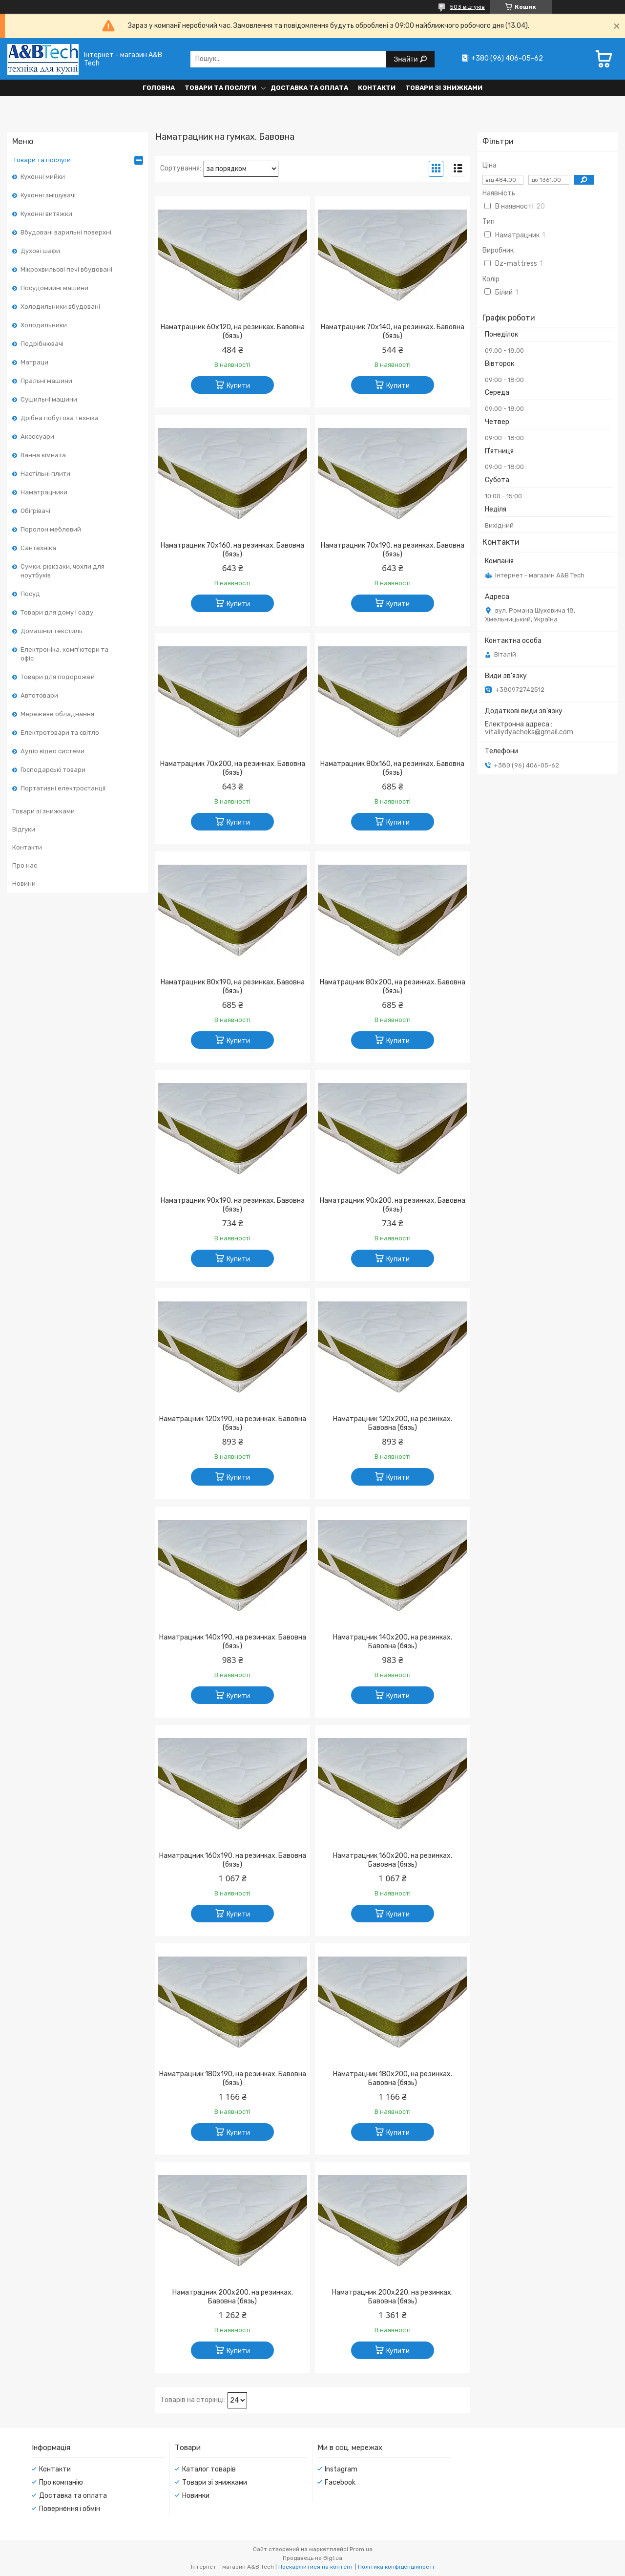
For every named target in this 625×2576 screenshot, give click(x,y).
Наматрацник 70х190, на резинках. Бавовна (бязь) (392, 549)
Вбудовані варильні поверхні (66, 232)
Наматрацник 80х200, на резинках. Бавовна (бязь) (392, 986)
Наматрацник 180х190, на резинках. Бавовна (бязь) (232, 2078)
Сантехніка (38, 548)
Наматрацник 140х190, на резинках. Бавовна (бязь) (232, 1641)
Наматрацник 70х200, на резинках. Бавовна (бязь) (232, 768)
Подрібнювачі (42, 343)
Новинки (195, 2495)
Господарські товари (53, 769)
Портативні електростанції (63, 788)
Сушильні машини (49, 399)
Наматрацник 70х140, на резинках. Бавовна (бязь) (392, 331)
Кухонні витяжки (46, 213)
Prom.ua (361, 2549)
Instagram (341, 2469)
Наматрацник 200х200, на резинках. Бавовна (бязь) (232, 2296)
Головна (159, 87)
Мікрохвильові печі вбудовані (66, 269)
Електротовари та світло (60, 732)
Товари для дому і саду (57, 612)
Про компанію (61, 2482)
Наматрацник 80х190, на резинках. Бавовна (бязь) (233, 986)
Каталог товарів (209, 2469)
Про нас (24, 865)
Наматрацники (44, 492)
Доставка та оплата (309, 87)
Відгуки (23, 829)
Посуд (30, 593)
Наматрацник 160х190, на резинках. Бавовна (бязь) (232, 1860)
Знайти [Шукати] (406, 59)
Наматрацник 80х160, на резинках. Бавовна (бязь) (392, 768)
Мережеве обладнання (57, 714)
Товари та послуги (220, 87)
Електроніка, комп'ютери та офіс (64, 654)
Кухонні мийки (43, 176)
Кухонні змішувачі (48, 195)
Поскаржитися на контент (316, 2566)
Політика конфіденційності (396, 2566)
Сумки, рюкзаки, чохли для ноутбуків (62, 571)
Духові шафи (40, 251)
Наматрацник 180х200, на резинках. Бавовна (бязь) (392, 2078)
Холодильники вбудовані (60, 306)
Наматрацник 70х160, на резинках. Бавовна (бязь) (232, 549)
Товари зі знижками (443, 87)
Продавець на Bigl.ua (312, 2558)
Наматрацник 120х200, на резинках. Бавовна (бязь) (392, 1423)
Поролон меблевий (51, 529)
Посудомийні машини (54, 288)
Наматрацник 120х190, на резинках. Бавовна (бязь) (232, 1423)
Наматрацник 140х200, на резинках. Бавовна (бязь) (392, 1641)
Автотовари (39, 695)
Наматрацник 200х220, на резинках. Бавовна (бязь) (392, 2296)
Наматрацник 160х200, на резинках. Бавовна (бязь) (392, 1860)
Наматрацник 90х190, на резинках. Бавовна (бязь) (233, 1204)
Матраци (34, 362)
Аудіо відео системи (52, 751)
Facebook (340, 2482)
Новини (24, 883)
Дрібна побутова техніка (60, 418)
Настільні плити (45, 473)
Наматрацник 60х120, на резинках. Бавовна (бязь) (233, 331)
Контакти (377, 87)
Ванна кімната (43, 455)
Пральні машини (46, 380)
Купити (238, 386)
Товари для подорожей (58, 677)
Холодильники (44, 325)
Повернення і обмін (69, 2509)
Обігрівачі (35, 510)
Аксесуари (37, 436)
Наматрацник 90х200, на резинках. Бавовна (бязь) (392, 1204)
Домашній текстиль (52, 631)
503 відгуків (467, 6)
